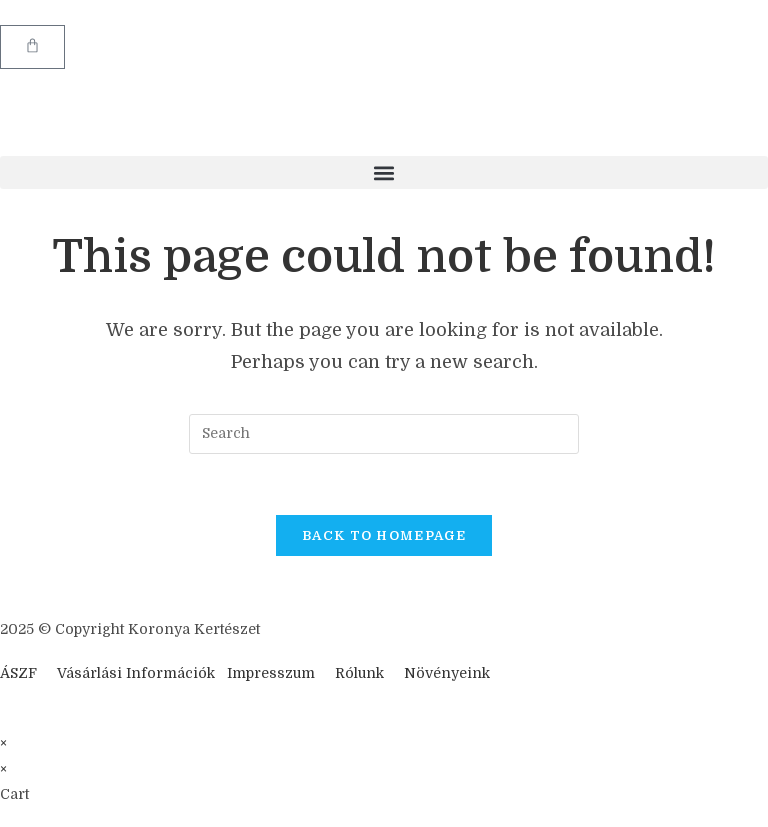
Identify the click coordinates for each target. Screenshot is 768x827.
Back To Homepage (384, 535)
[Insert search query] (384, 434)
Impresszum (271, 673)
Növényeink (447, 673)
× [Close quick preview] (3, 743)
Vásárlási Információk (138, 673)
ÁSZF (18, 673)
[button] (384, 172)
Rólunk (359, 673)
